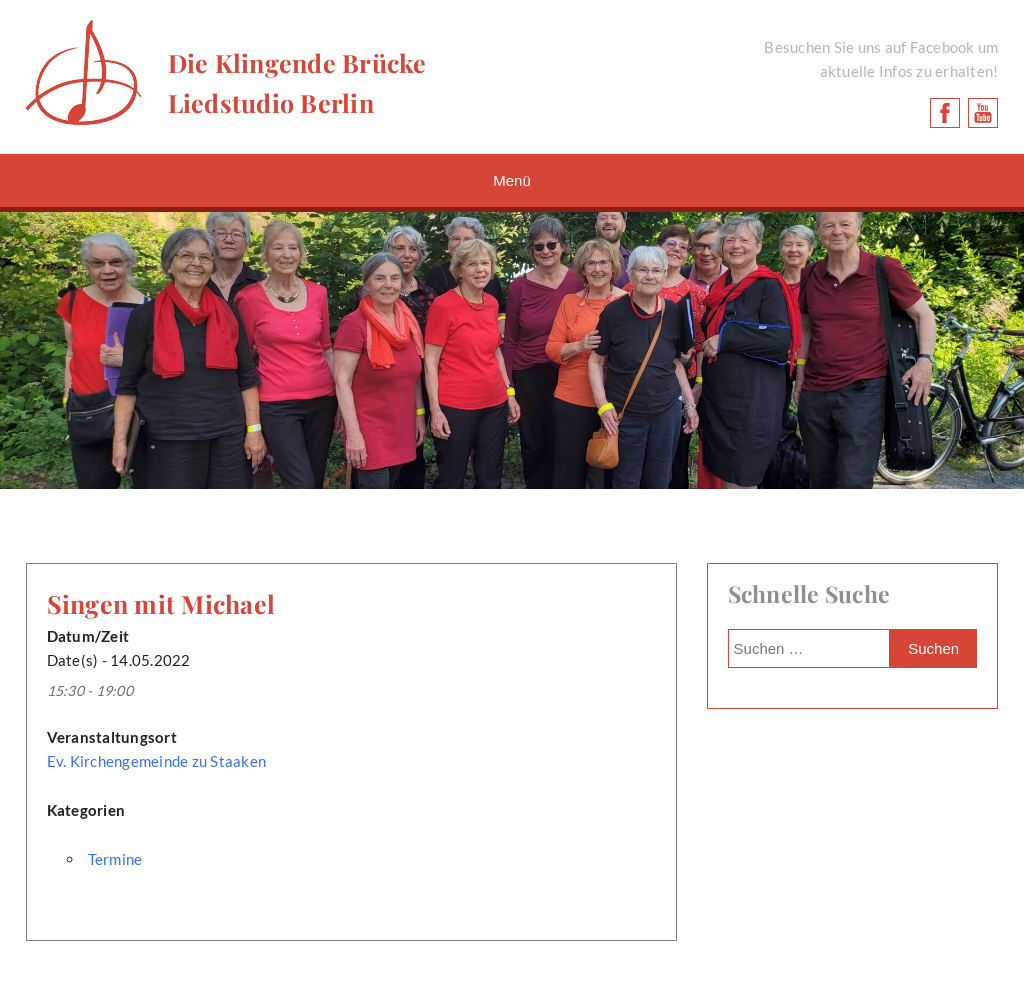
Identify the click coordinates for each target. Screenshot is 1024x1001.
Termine (115, 859)
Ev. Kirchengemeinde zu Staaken (157, 761)
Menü (512, 180)
